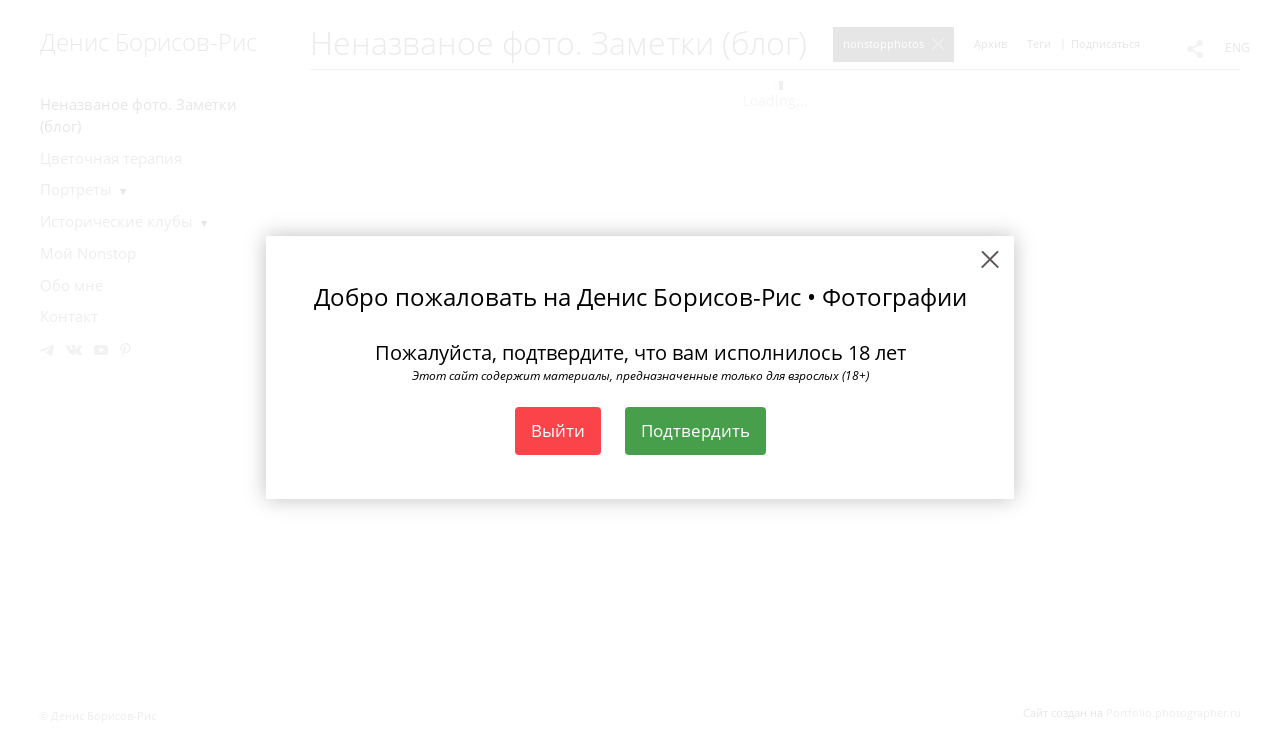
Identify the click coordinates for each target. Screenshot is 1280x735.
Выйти (558, 430)
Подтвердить (695, 430)
